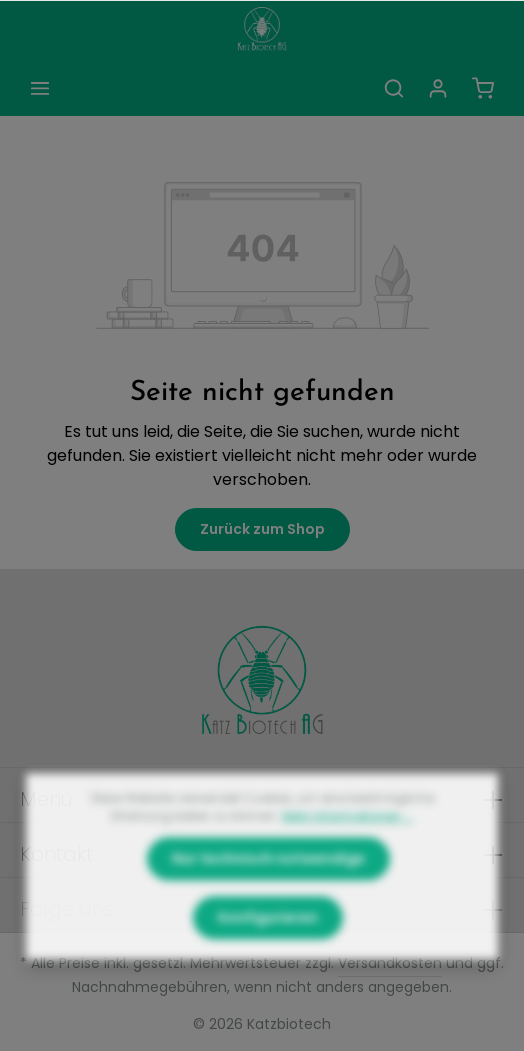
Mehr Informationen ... (347, 852)
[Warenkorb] (483, 88)
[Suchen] (394, 88)
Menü (46, 799)
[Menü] (40, 88)
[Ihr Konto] (438, 88)
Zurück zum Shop (262, 529)
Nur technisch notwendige (268, 895)
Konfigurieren (268, 954)
